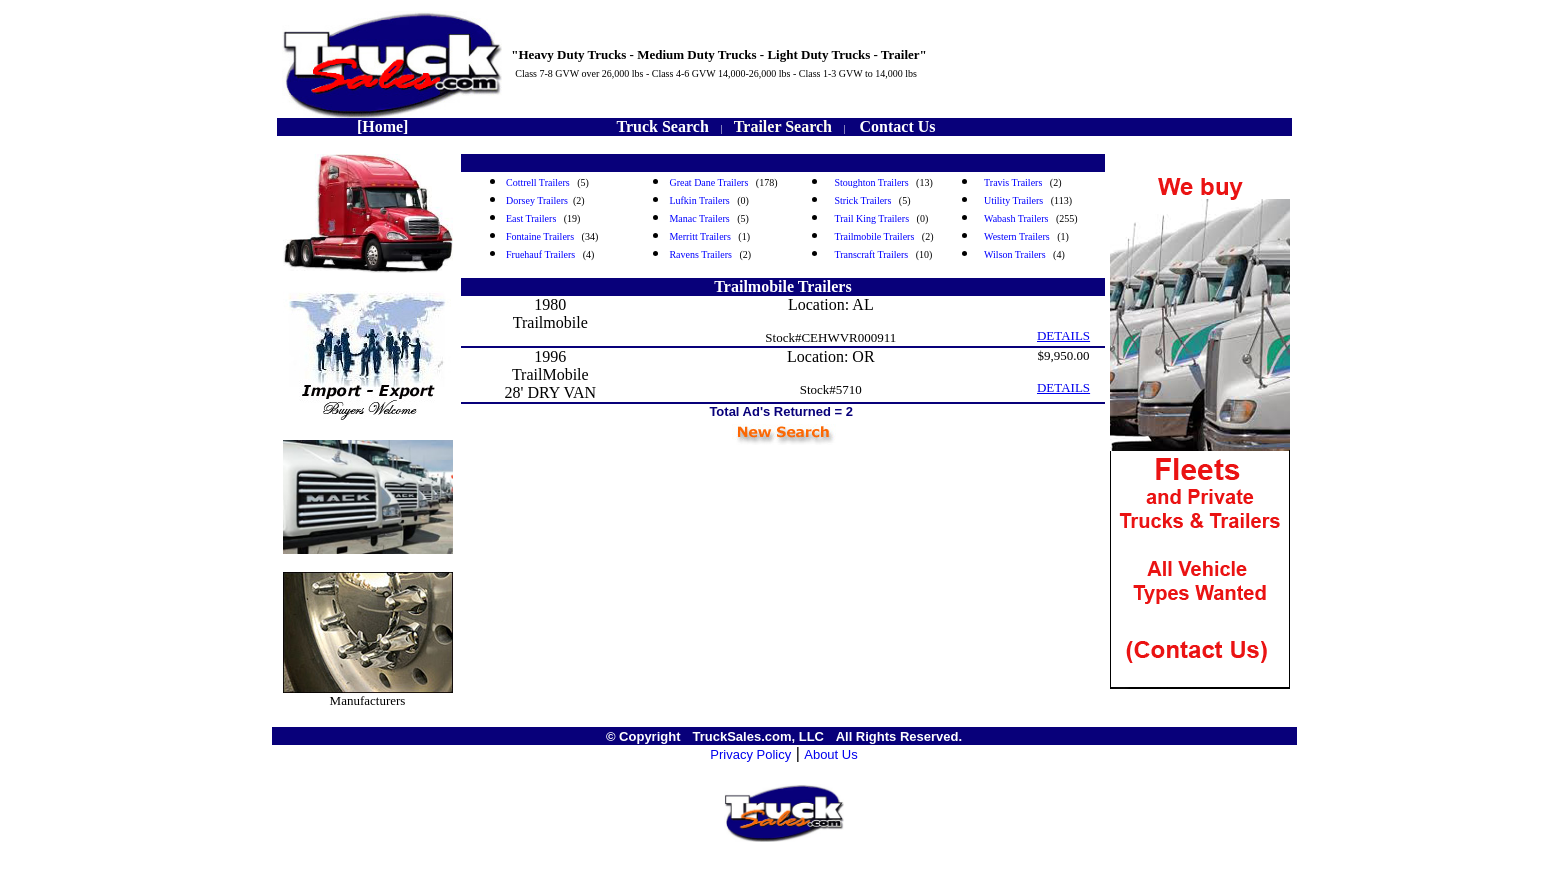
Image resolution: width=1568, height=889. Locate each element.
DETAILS (1063, 335)
